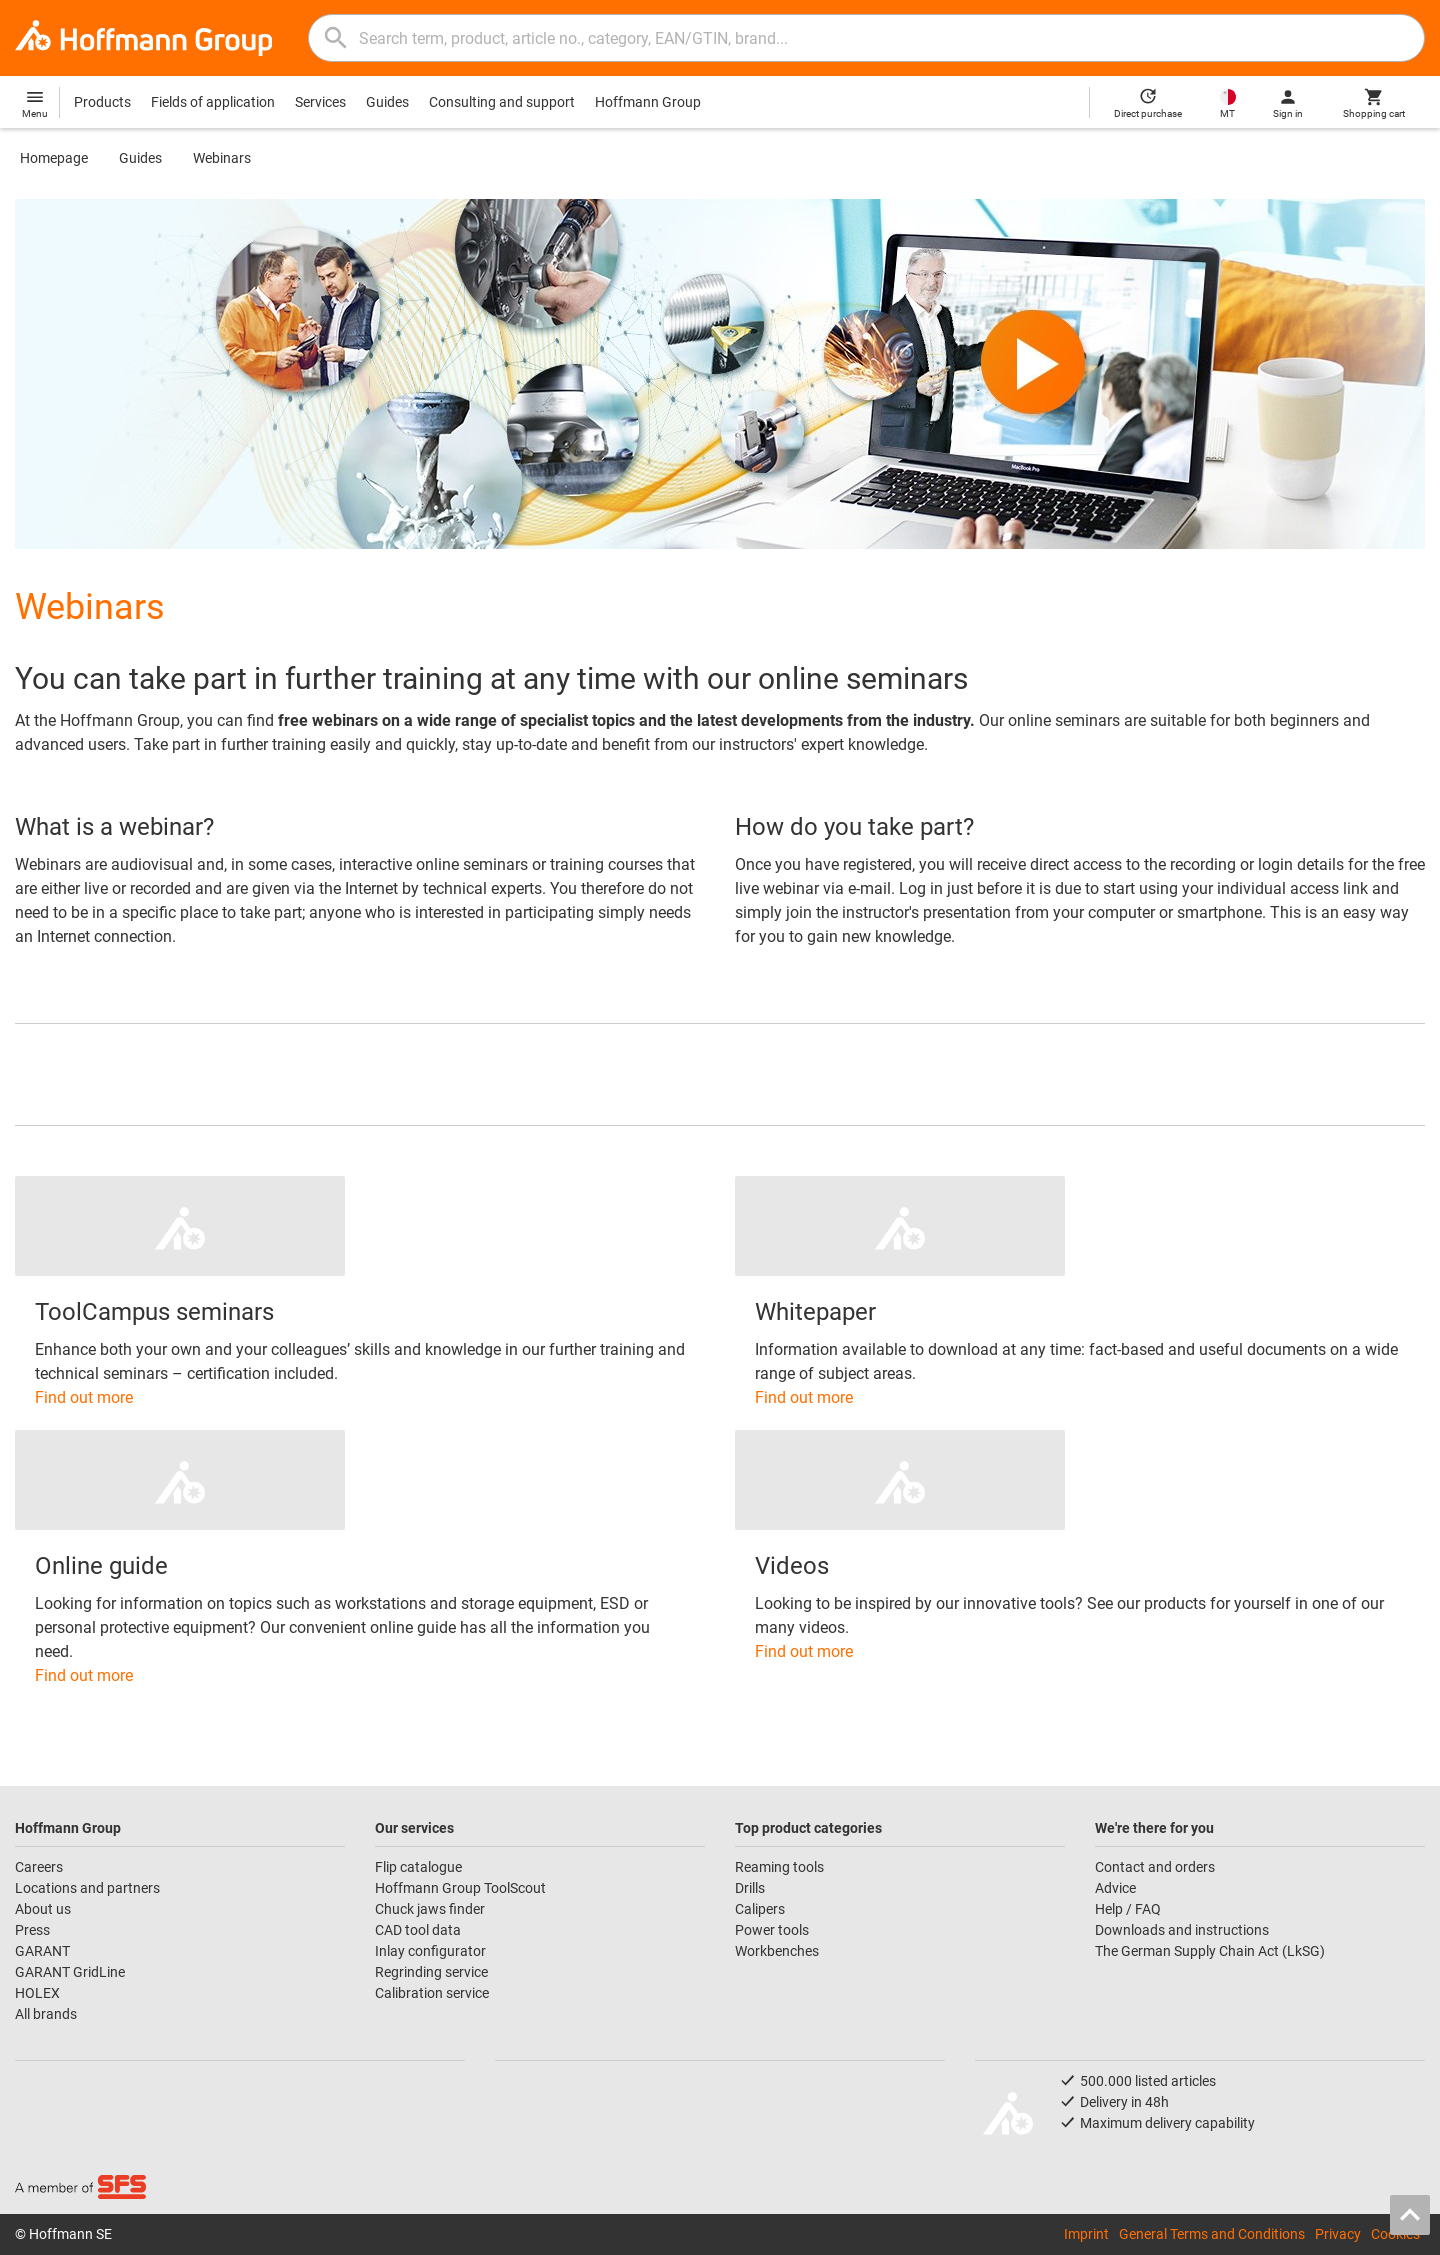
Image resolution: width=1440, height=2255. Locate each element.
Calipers (760, 1909)
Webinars (222, 158)
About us (43, 1909)
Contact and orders (1155, 1867)
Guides (387, 102)
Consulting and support (502, 102)
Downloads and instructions (1182, 1930)
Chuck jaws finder (430, 1909)
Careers (39, 1867)
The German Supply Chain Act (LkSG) (1210, 1951)
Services (320, 102)
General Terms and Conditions (1212, 2234)
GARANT (42, 1951)
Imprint (1086, 2234)
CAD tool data (418, 1930)
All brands (46, 2014)
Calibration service (432, 1993)
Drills (750, 1888)
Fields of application (213, 102)
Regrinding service (431, 1972)
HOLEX (37, 1993)
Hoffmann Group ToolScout (460, 1888)
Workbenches (777, 1951)
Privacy (1338, 2234)
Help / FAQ (1128, 1909)
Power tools (772, 1930)
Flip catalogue (418, 1867)
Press (32, 1930)
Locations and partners (87, 1888)
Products (102, 102)
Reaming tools (779, 1867)
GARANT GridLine (70, 1972)
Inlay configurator (430, 1951)
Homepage (54, 158)
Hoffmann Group (648, 102)
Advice (1115, 1888)
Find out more (84, 1397)
